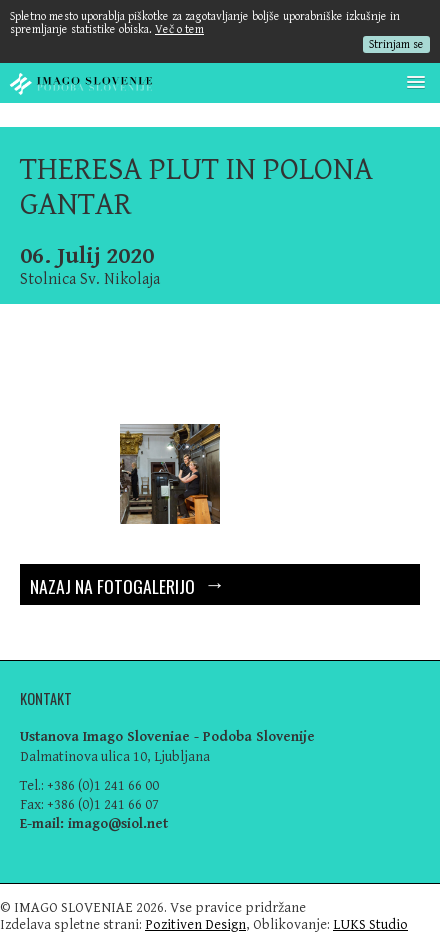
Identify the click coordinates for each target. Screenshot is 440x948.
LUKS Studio (370, 924)
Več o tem (179, 29)
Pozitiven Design (195, 924)
